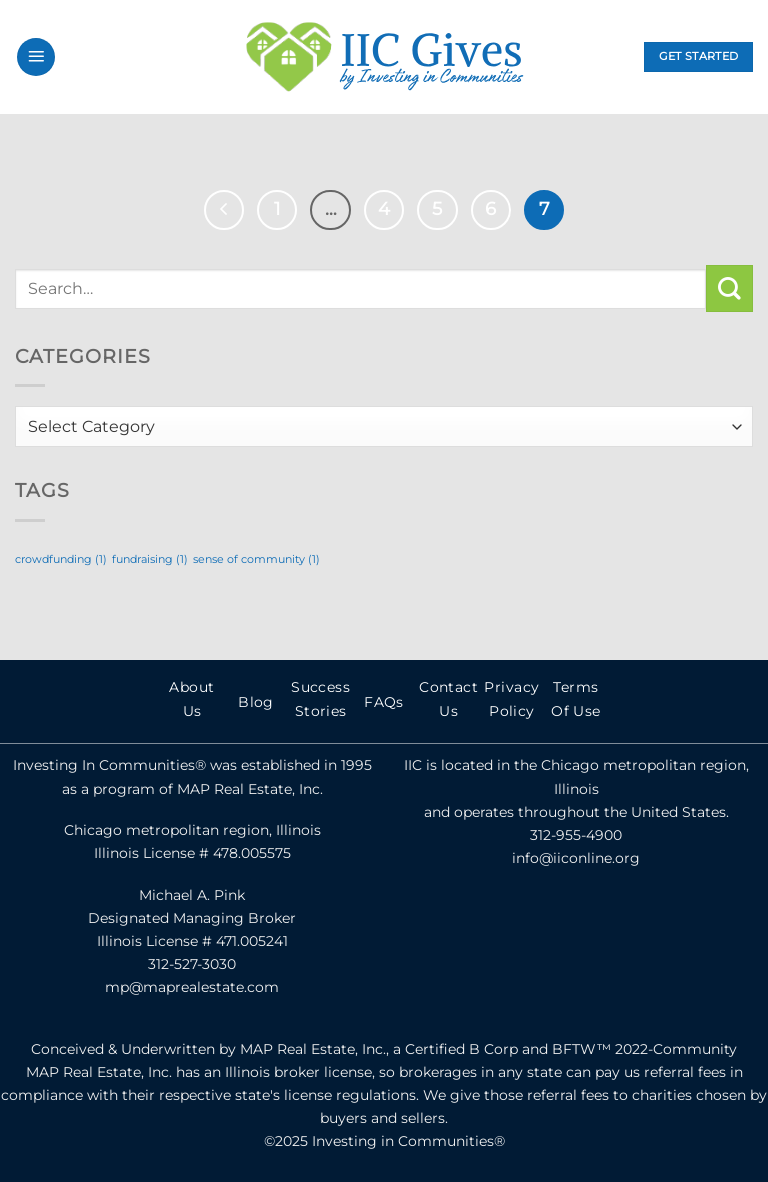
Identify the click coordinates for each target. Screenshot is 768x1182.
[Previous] (224, 210)
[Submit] (729, 288)
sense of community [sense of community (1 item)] (256, 559)
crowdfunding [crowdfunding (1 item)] (61, 559)
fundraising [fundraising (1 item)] (150, 559)
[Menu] (36, 57)
